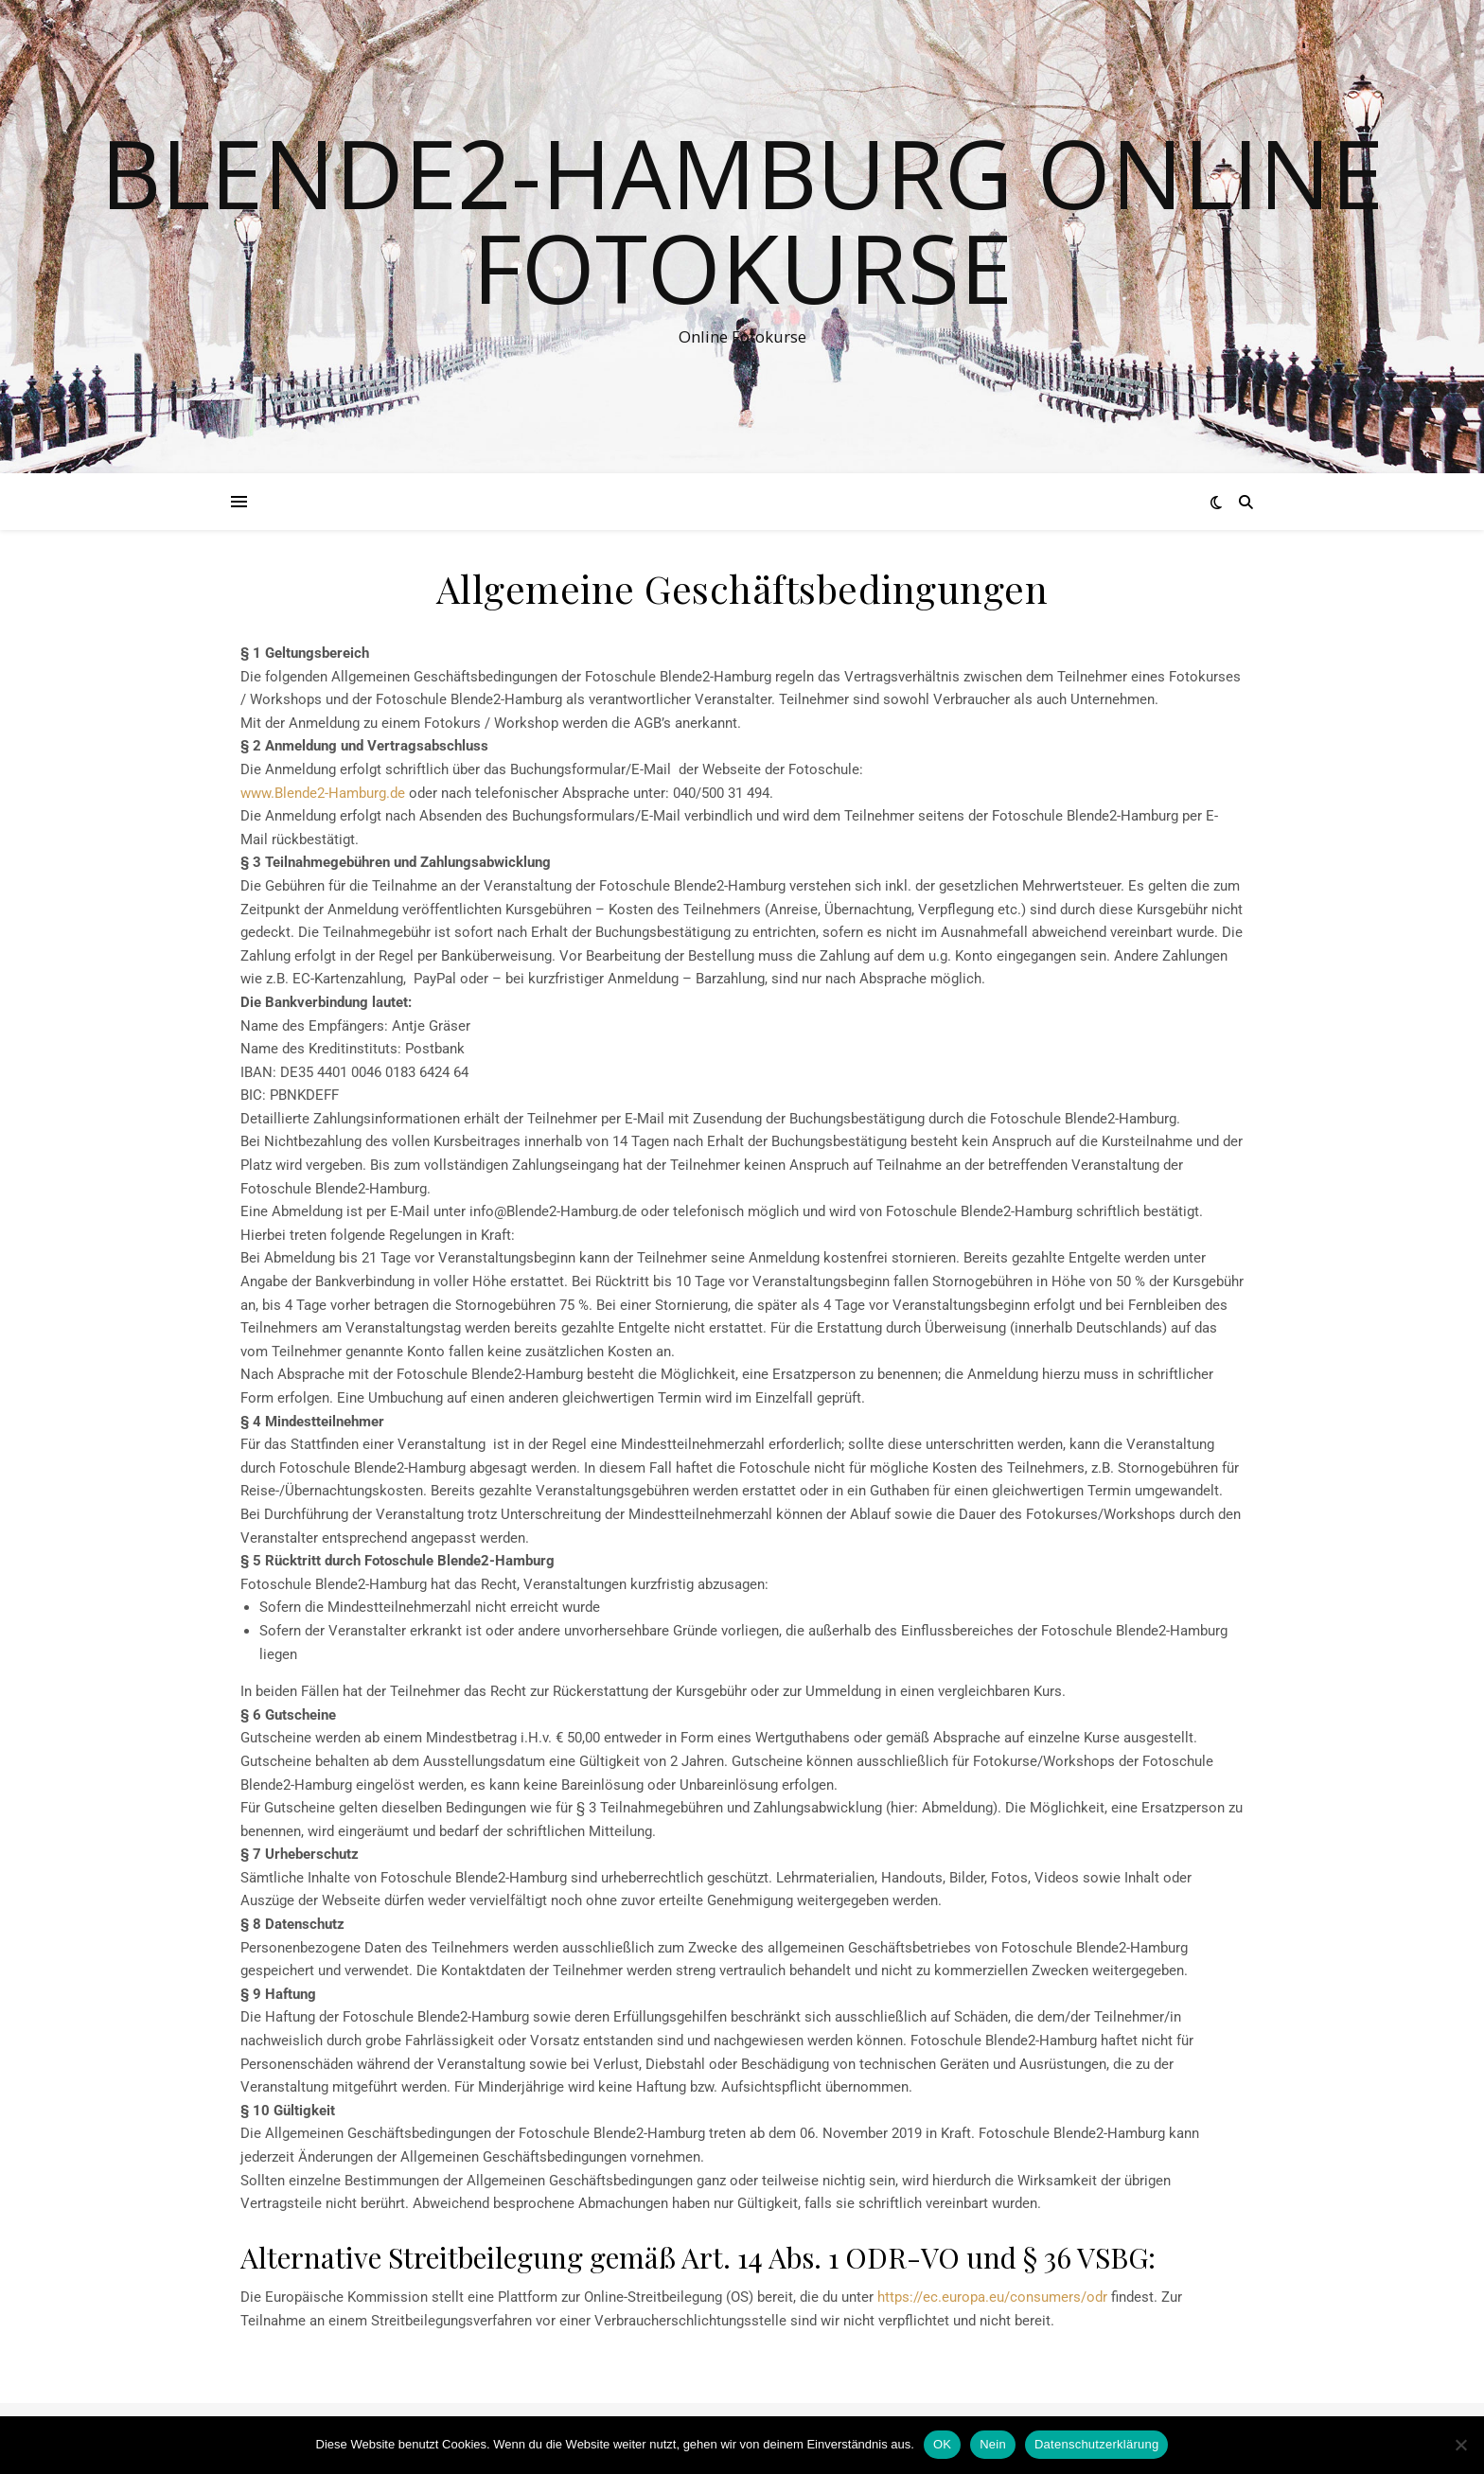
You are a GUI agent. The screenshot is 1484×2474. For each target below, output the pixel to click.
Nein (993, 2444)
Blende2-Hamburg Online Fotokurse (742, 219)
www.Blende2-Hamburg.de (322, 793)
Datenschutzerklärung (1096, 2444)
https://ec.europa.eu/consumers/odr (992, 2297)
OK (942, 2444)
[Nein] (1460, 2444)
